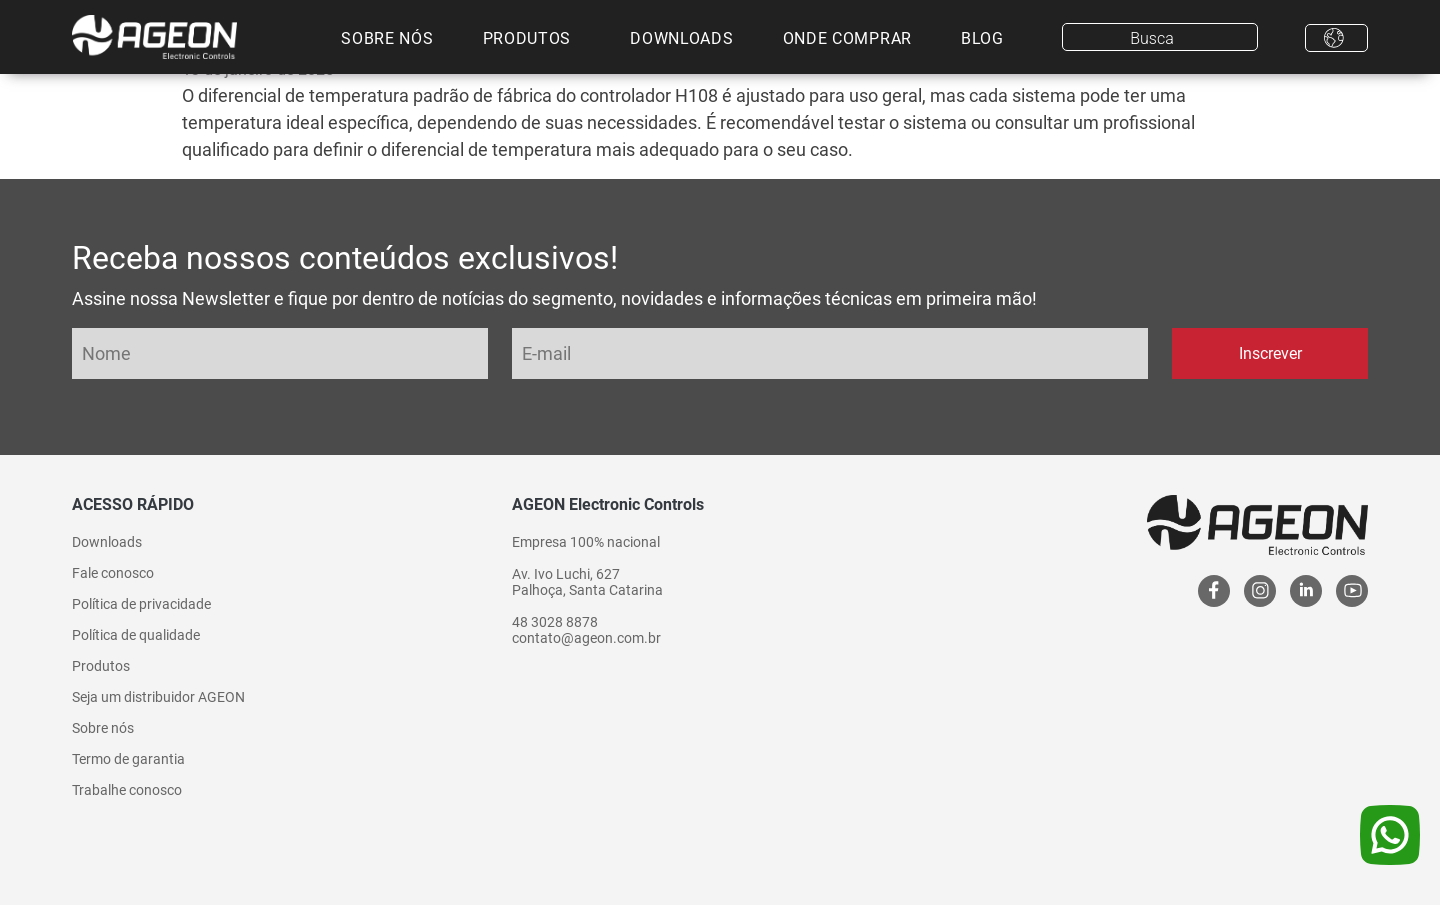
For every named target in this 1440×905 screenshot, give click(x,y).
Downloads (681, 38)
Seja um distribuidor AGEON (158, 697)
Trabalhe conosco (127, 790)
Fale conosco (113, 573)
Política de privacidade (141, 604)
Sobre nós (387, 38)
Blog (982, 38)
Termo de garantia (128, 759)
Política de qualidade (136, 635)
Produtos (527, 38)
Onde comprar (847, 38)
